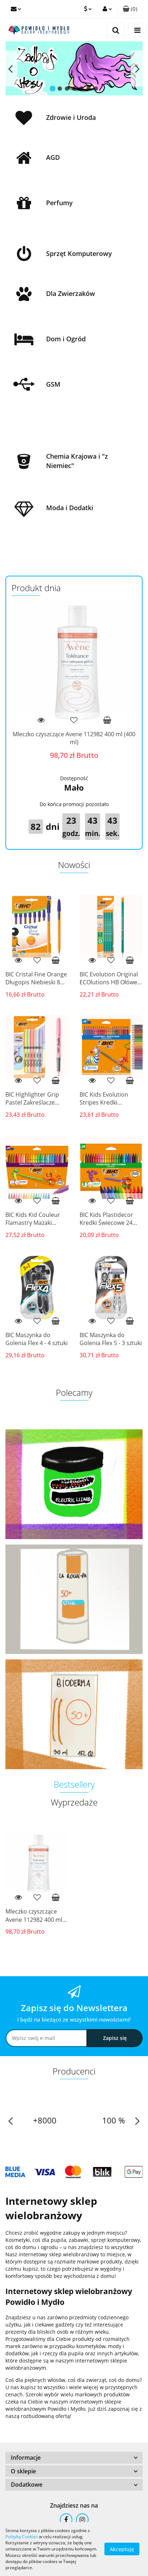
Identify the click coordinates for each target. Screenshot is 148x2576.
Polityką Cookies (21, 2537)
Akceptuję (122, 2549)
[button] (130, 9)
